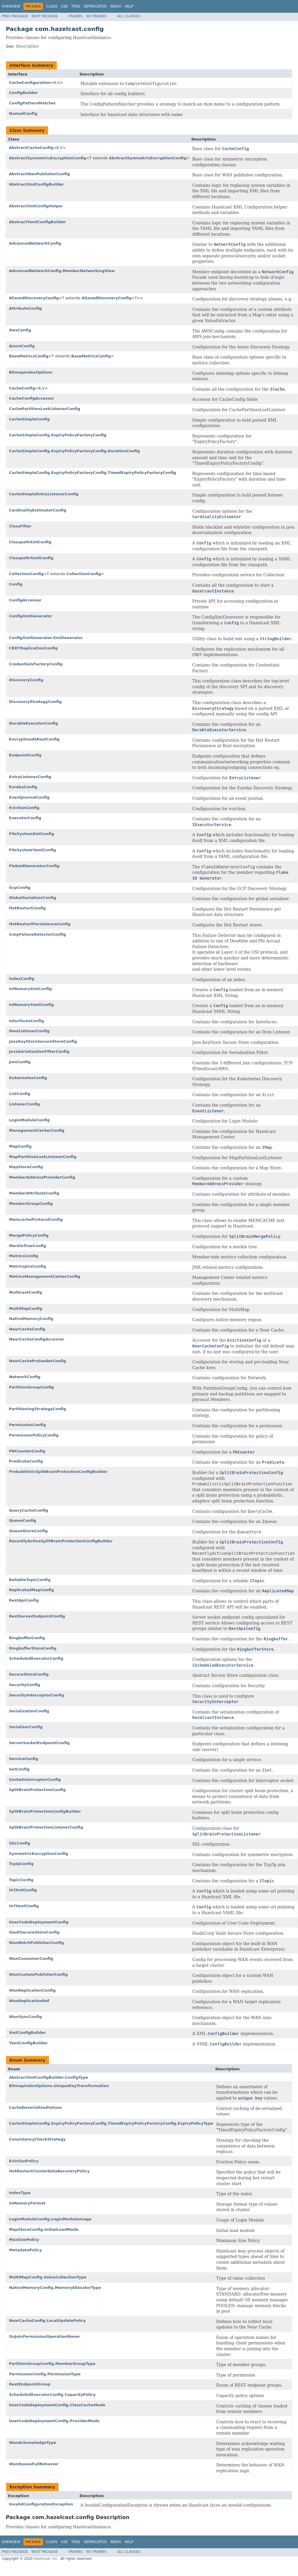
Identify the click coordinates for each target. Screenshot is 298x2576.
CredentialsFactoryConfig (36, 664)
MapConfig (20, 1146)
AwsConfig (20, 330)
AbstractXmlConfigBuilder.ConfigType (48, 2077)
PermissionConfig (27, 1425)
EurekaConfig (23, 787)
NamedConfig (23, 113)
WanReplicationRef (29, 2001)
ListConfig (19, 1094)
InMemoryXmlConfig (30, 989)
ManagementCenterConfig (36, 1130)
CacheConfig (22, 388)
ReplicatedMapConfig (31, 1590)
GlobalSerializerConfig (32, 897)
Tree (75, 6)
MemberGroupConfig (31, 1203)
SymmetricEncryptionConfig (38, 1853)
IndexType (20, 2193)
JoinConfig (19, 1062)
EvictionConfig (24, 808)
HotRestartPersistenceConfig (39, 924)
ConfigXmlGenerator (30, 616)
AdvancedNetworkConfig (35, 243)
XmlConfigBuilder (27, 2032)
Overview (11, 6)
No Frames (96, 16)
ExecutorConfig (25, 818)
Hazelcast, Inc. (46, 2559)
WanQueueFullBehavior (33, 2464)
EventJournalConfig (29, 797)
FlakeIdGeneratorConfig (34, 866)
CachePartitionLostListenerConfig (44, 409)
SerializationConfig (29, 1711)
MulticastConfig (25, 1292)
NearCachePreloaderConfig (37, 1361)
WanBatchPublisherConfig (36, 1942)
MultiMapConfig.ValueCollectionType (47, 2277)
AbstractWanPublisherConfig (39, 174)
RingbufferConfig (27, 1638)
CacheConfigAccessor (31, 398)
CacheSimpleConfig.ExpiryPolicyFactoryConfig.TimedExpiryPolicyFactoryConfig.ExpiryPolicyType (111, 2123)
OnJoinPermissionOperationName (44, 2336)
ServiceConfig (23, 1759)
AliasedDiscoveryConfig (34, 298)
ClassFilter (20, 526)
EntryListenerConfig (30, 777)
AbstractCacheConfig (31, 147)
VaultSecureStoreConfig (34, 1932)
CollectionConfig (26, 574)
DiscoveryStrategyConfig (35, 701)
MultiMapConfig (25, 1308)
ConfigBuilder (23, 93)
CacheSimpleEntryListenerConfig (43, 494)
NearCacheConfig (27, 1329)
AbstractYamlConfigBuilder (37, 222)
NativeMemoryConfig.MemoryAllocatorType (55, 2287)
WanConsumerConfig (31, 1958)
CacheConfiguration (30, 82)
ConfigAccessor (25, 600)
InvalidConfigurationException (41, 2504)
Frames (76, 16)
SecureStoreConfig (29, 1674)
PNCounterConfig (27, 1451)
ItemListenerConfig (29, 1031)
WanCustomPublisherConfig (38, 1974)
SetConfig (19, 1769)
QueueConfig (22, 1520)
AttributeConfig (25, 308)
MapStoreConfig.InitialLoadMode (43, 2229)
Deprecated (95, 6)
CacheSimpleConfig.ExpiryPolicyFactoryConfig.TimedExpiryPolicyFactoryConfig (92, 472)
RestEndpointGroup (29, 2384)
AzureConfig (22, 346)
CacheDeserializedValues (35, 2107)
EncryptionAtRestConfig (34, 739)
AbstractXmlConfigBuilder (36, 184)
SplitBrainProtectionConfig (37, 1789)
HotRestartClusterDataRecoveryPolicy (49, 2171)
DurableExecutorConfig (33, 723)
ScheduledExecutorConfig (36, 1658)
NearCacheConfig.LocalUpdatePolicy (47, 2320)
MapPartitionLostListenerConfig (42, 1157)
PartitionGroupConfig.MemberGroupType (52, 2363)
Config (16, 584)
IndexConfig (21, 978)
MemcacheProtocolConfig (36, 1219)
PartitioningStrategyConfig (37, 1409)
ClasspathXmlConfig (30, 542)
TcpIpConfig (21, 1864)
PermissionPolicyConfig (33, 1435)
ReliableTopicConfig (29, 1580)
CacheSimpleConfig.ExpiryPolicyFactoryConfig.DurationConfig (74, 451)
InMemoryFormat (27, 2203)
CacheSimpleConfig (29, 419)
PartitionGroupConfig (31, 1387)
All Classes (128, 16)
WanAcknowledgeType (32, 2442)
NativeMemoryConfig (31, 1318)
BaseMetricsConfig (28, 356)
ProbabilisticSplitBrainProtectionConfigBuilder (58, 1471)
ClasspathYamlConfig (31, 558)
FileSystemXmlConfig (31, 834)
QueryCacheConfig (28, 1510)
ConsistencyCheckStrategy (37, 2139)
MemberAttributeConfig (34, 1193)
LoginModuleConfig (29, 1120)
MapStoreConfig (26, 1167)
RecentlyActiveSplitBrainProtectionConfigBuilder (61, 1541)
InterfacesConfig (26, 1021)
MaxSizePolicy (24, 2239)
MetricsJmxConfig (27, 1266)
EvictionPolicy (24, 2161)
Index (115, 6)
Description (27, 46)
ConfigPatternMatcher (32, 103)
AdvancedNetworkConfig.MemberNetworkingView (62, 271)
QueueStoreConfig (28, 1531)
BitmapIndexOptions (30, 372)
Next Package (45, 16)
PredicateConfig (26, 1461)
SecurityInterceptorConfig (36, 1695)
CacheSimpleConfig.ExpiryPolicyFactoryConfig (57, 435)
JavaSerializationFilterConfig (39, 1051)
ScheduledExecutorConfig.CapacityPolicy (52, 2394)
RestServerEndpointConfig (37, 1616)
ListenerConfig (24, 1104)
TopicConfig (21, 1880)
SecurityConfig (24, 1685)
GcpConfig (19, 887)
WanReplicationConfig (32, 1990)
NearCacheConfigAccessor (36, 1339)
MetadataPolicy (25, 2250)
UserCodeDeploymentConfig (38, 1922)
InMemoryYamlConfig (31, 1004)
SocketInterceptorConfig (35, 1779)
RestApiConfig (24, 1600)
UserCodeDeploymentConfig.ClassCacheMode (57, 2405)
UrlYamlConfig (24, 1906)
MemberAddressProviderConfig (42, 1177)
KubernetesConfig (28, 1078)
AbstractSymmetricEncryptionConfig (47, 158)
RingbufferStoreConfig (32, 1648)
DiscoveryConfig (26, 680)
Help (129, 6)
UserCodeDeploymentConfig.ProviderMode (54, 2421)
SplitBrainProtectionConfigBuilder (45, 1811)
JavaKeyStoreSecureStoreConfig (43, 1041)
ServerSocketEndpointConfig (39, 1743)
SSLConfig (19, 1843)
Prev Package (15, 16)
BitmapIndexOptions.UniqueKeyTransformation (59, 2086)
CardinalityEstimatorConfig (37, 510)
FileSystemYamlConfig (32, 850)
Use (64, 6)
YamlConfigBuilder (28, 2043)
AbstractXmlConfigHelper (36, 206)
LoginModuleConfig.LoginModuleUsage (50, 2219)
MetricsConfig (23, 1256)
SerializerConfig (26, 1727)
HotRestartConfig (27, 908)
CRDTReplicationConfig (33, 648)
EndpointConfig (25, 755)
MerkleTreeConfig (27, 1246)
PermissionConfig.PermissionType (45, 2374)
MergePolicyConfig (29, 1235)
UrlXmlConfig (23, 1890)
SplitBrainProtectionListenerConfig (46, 1827)
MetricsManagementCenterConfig (44, 1276)
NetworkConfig (25, 1377)
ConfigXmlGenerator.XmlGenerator (46, 638)
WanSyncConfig (25, 2016)
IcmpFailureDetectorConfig (37, 934)
